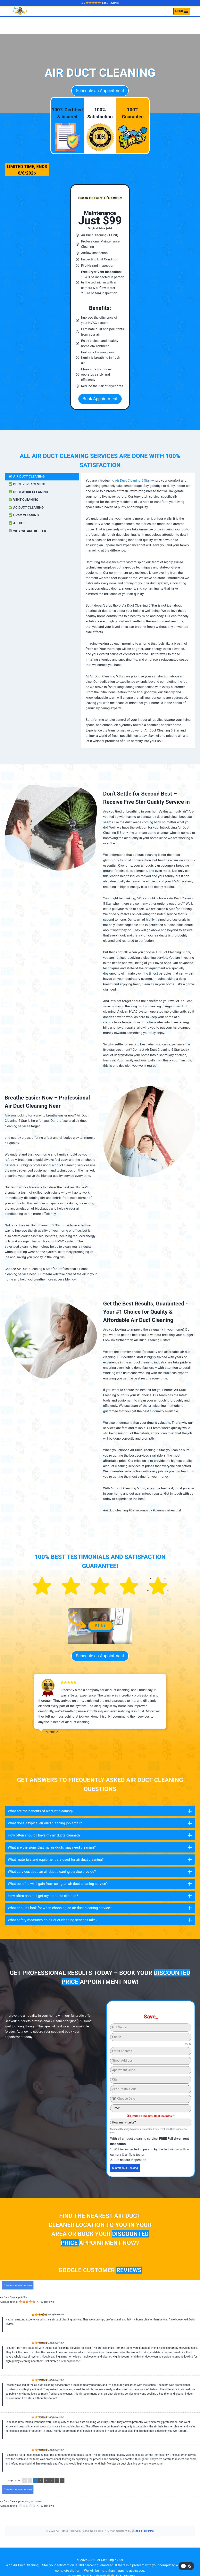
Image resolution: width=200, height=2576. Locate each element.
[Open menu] (181, 11)
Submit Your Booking (125, 2151)
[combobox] (150, 2091)
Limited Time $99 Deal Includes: (151, 2099)
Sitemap (96, 2564)
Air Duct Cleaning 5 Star (132, 463)
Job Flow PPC (143, 2514)
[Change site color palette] (186, 2566)
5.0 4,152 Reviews (100, 2)
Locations (112, 2564)
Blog (84, 2564)
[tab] (42, 459)
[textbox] (147, 2091)
